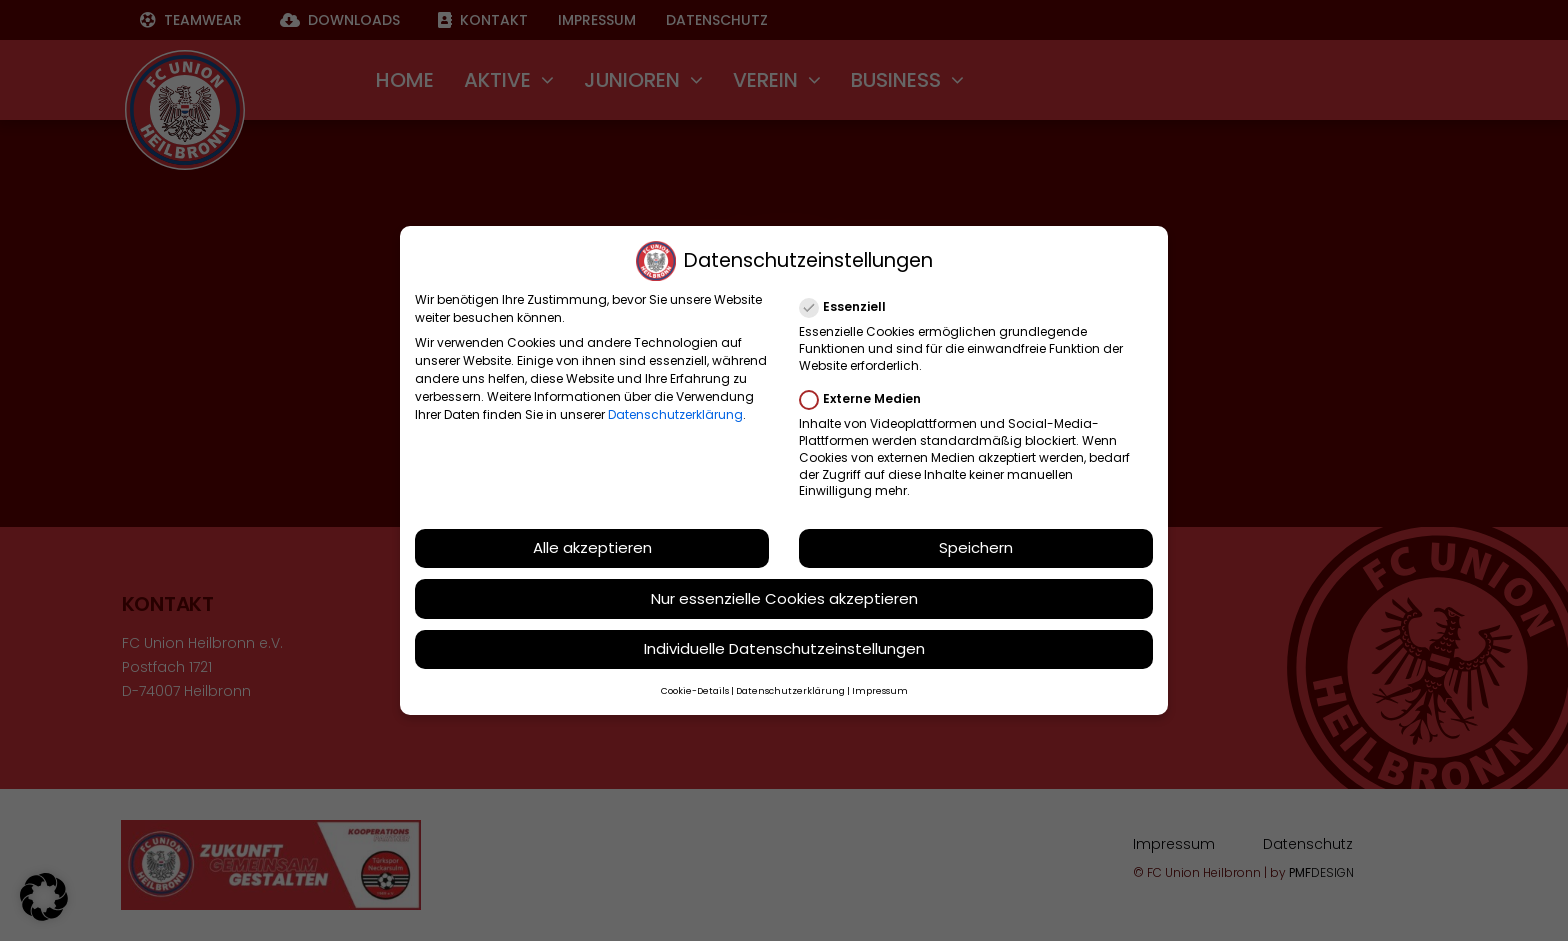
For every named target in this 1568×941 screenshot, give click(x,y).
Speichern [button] (976, 546)
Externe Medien (868, 398)
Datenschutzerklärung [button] (790, 690)
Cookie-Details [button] (695, 690)
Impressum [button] (880, 690)
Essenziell (851, 306)
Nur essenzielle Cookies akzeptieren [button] (784, 596)
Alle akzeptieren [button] (592, 546)
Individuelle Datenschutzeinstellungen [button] (784, 647)
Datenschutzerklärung (675, 413)
